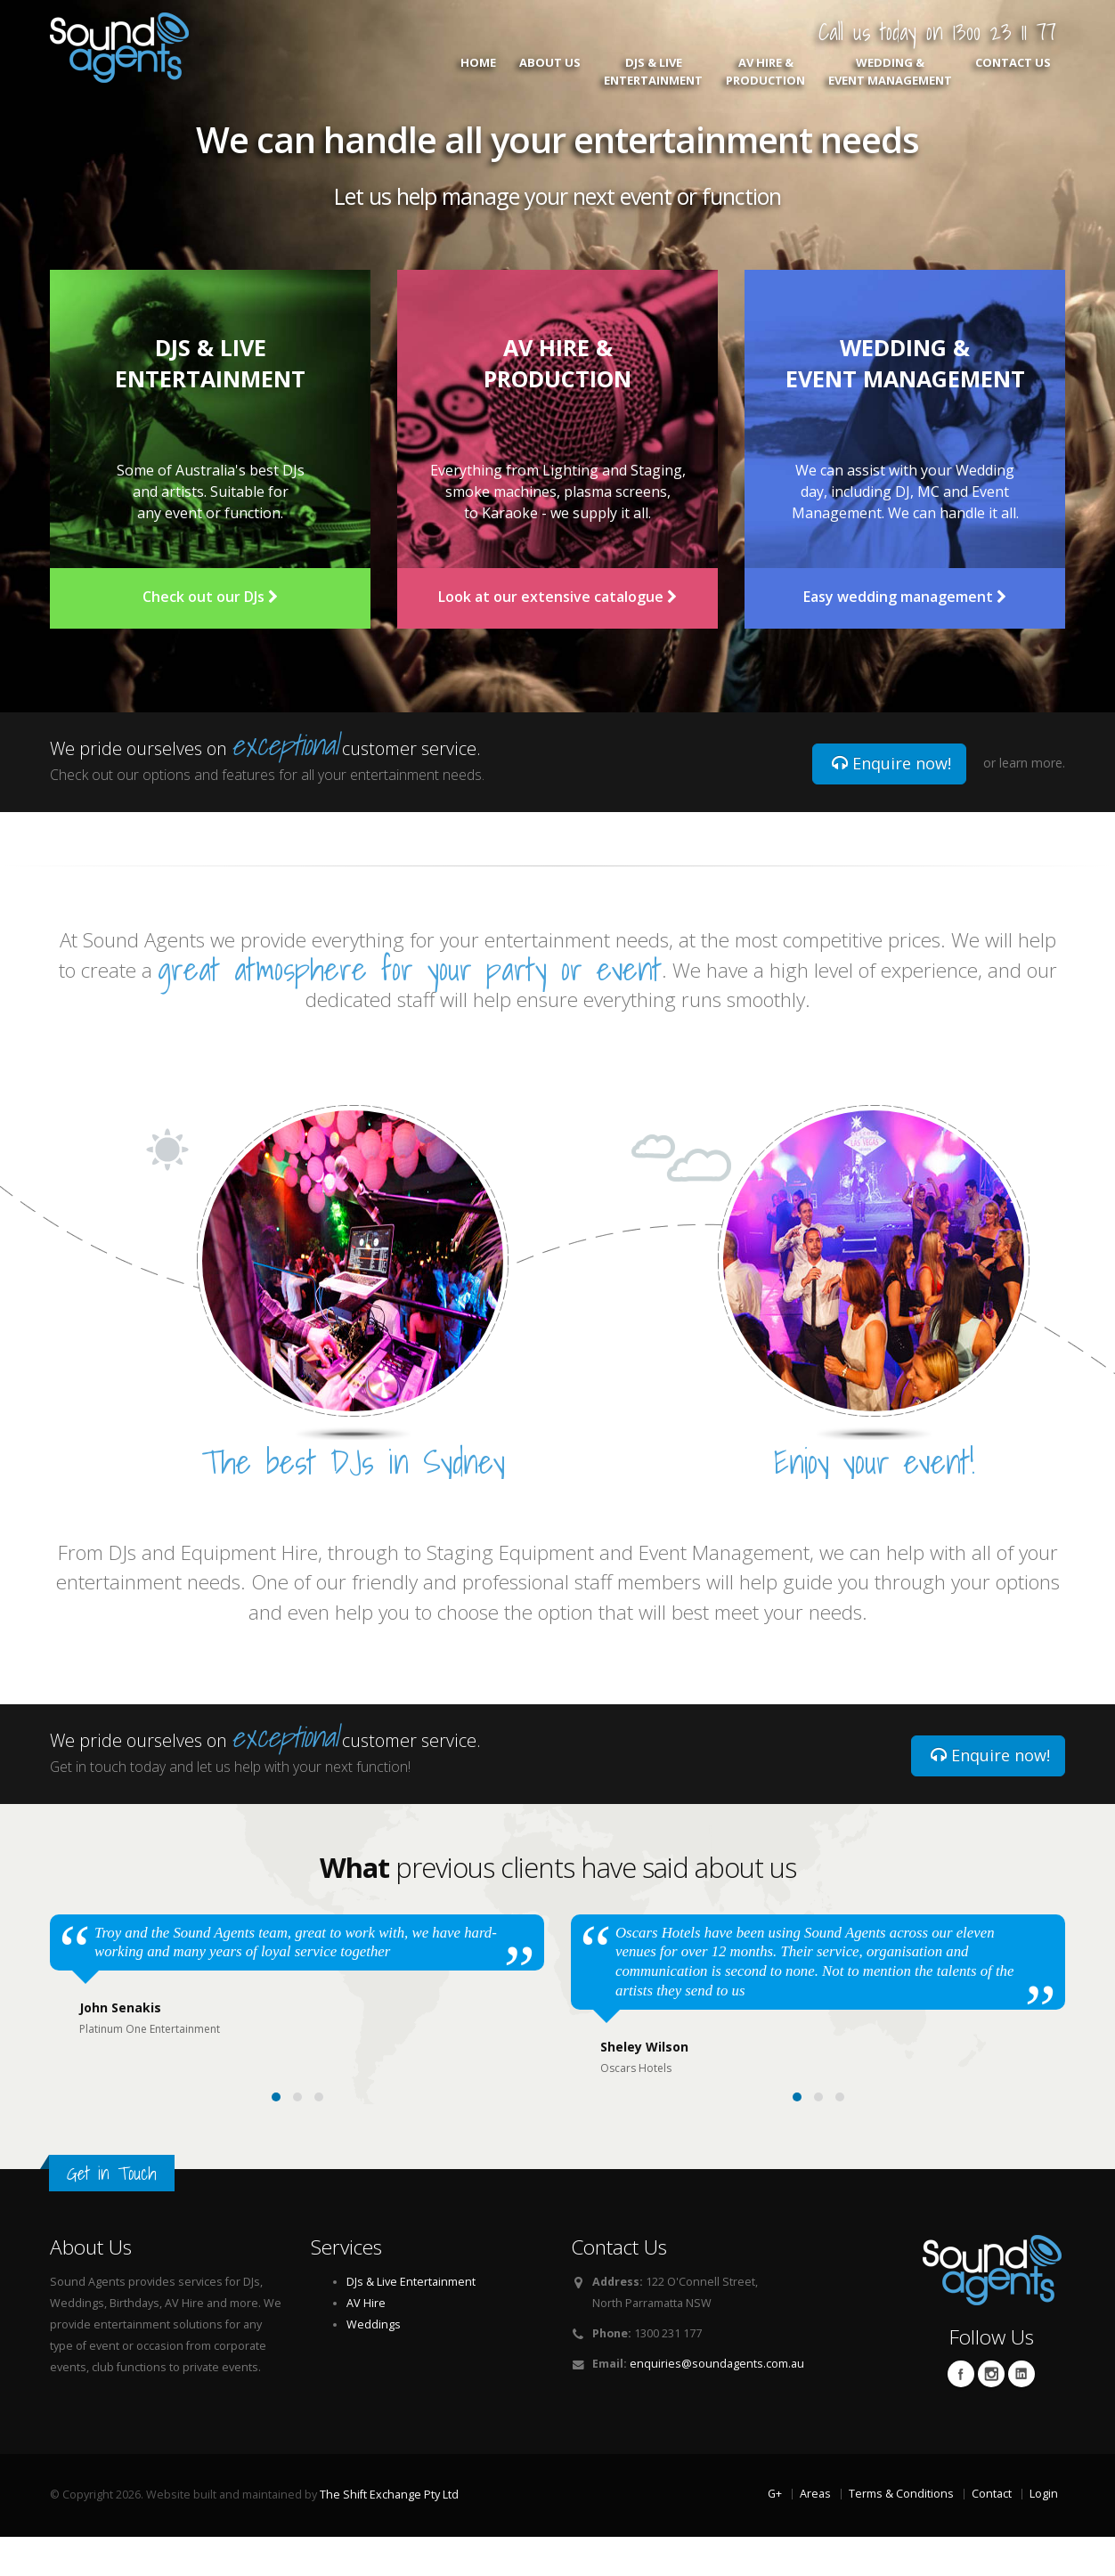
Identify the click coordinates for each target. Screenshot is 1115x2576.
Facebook (961, 2413)
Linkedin (1021, 2413)
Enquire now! (891, 763)
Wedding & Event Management (890, 71)
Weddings (373, 2363)
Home (478, 71)
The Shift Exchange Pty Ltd (389, 2533)
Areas (815, 2532)
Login (1044, 2532)
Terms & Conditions (901, 2532)
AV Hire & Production (765, 71)
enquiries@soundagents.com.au (717, 2402)
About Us (550, 71)
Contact (992, 2532)
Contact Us (1013, 71)
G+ (775, 2532)
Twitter (991, 2413)
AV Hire (366, 2342)
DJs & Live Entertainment (653, 71)
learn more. (1032, 762)
